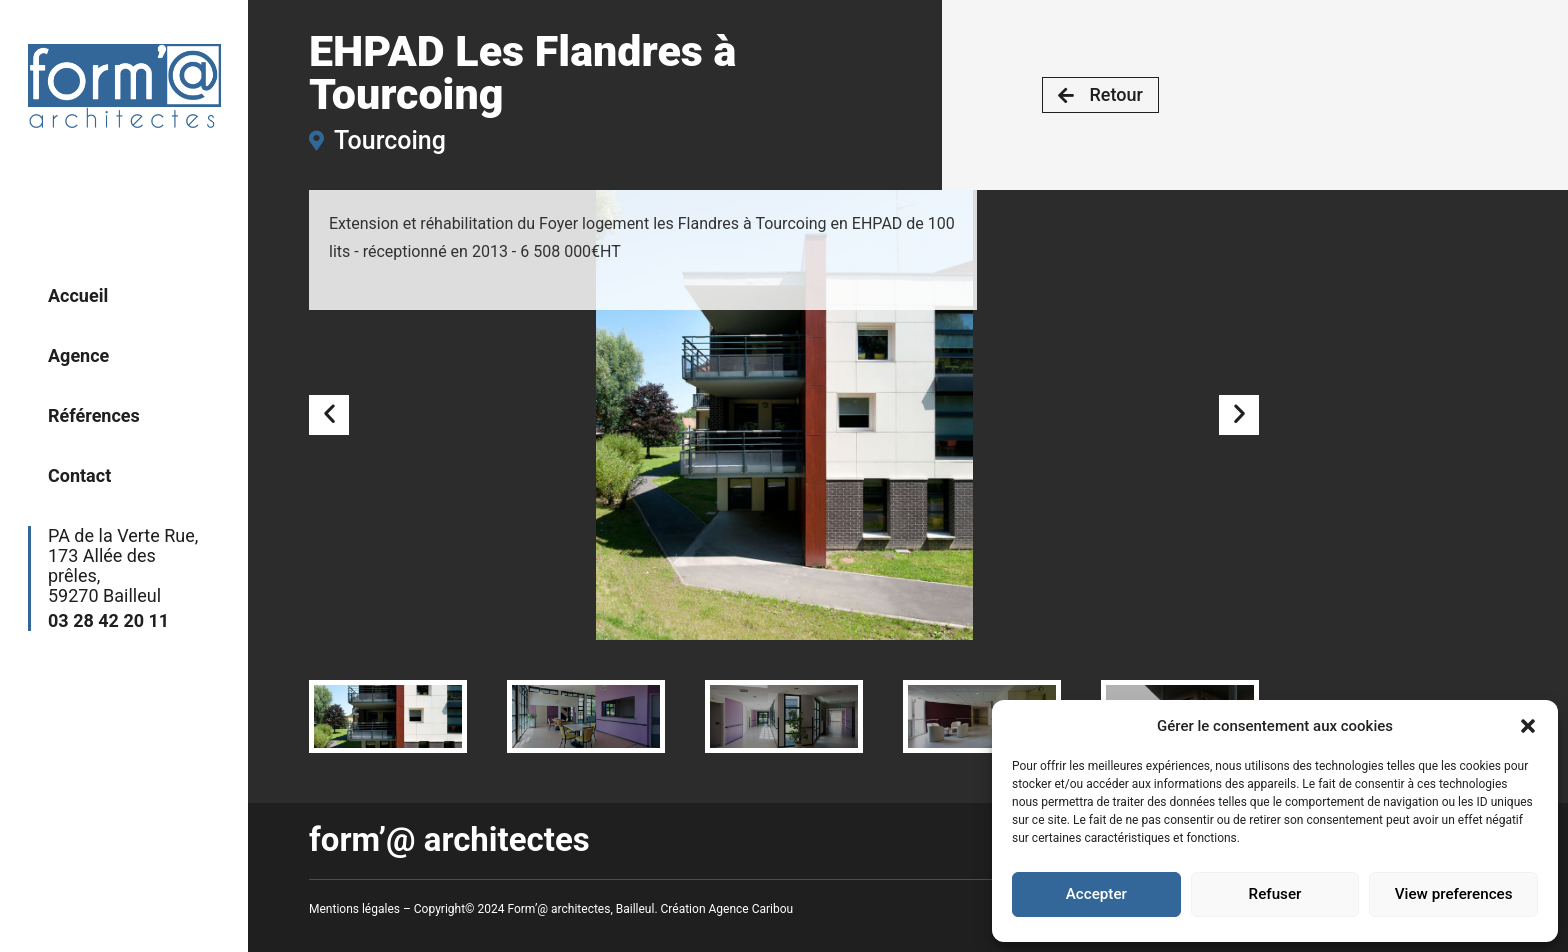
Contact (79, 475)
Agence (78, 355)
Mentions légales (354, 909)
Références (94, 415)
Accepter (1096, 895)
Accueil (78, 295)
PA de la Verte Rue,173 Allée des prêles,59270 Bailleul (128, 578)
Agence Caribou (751, 909)
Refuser (1275, 895)
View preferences (1454, 895)
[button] (1528, 726)
